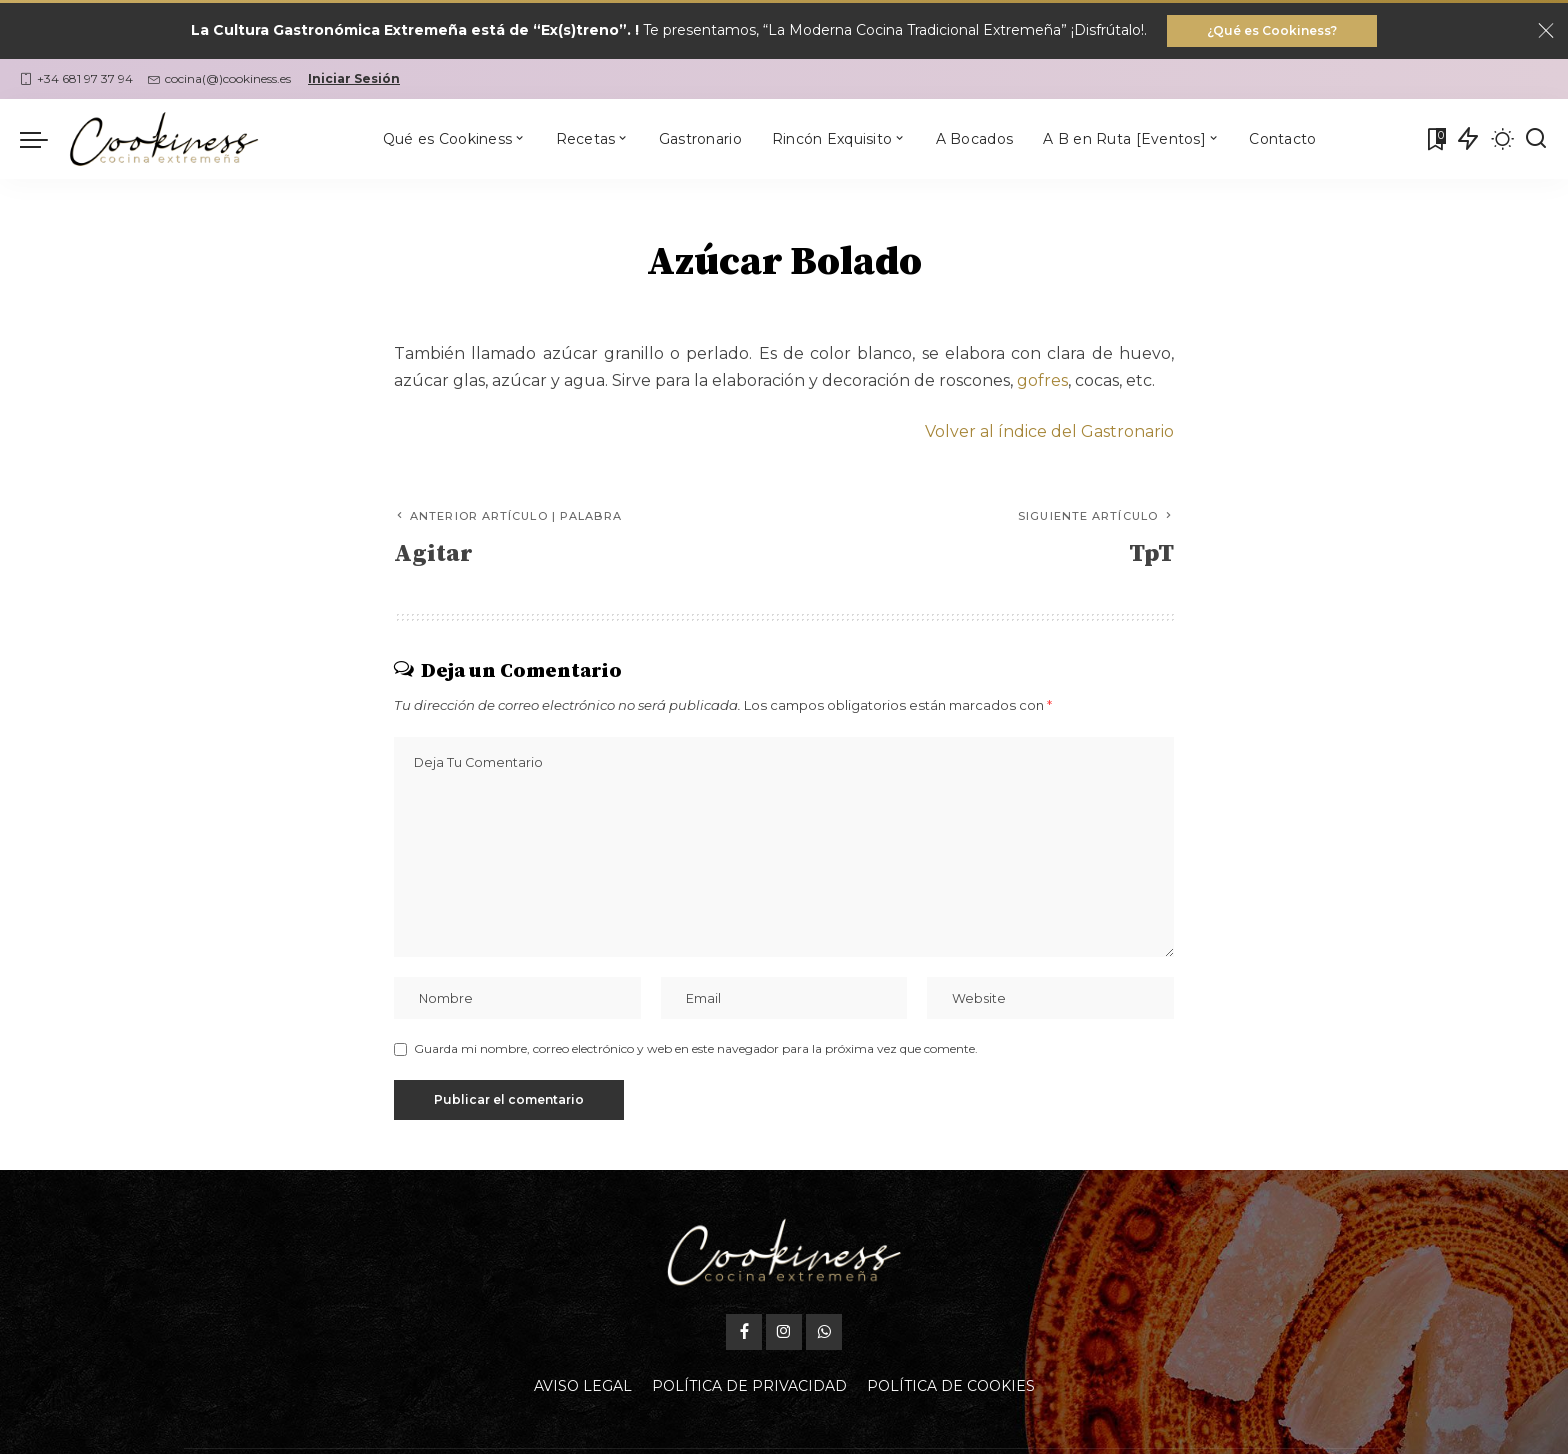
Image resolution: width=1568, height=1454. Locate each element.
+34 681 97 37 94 (76, 78)
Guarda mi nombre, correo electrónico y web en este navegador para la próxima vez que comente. (696, 1048)
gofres (1042, 380)
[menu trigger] (44, 139)
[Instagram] (784, 1332)
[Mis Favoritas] (1435, 139)
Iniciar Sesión (354, 78)
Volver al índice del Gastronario (1049, 431)
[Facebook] (744, 1332)
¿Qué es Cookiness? (1272, 30)
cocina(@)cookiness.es (219, 78)
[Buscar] (1536, 139)
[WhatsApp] (824, 1332)
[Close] (1546, 31)
